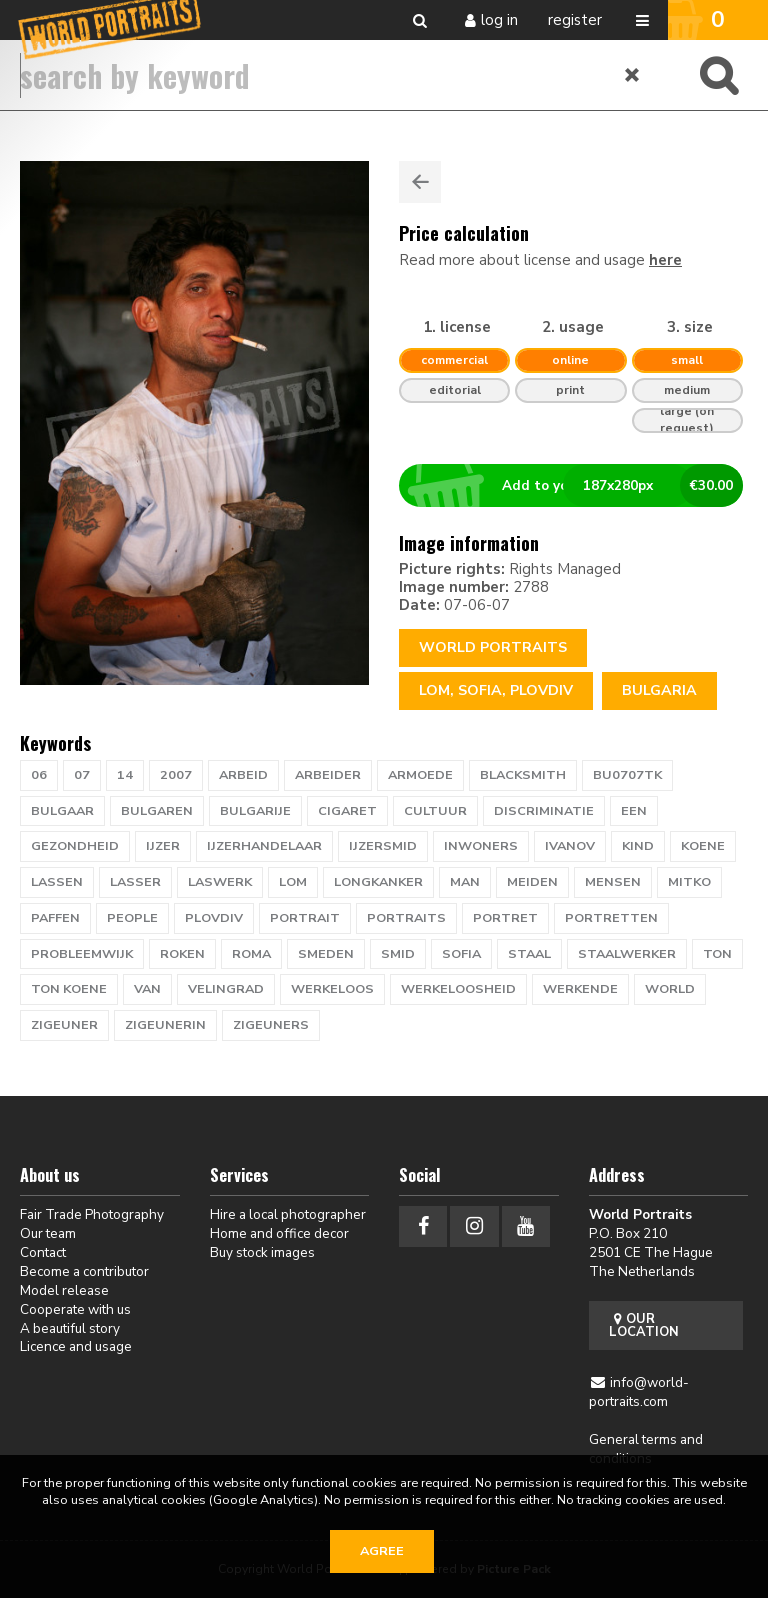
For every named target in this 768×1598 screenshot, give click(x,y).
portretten (611, 918)
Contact (43, 1252)
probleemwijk (82, 954)
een (634, 811)
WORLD (670, 989)
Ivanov (570, 846)
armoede (420, 775)
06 (39, 775)
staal (529, 954)
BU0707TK (627, 775)
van (147, 989)
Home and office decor (279, 1233)
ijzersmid (383, 846)
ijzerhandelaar (264, 846)
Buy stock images (262, 1252)
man (465, 882)
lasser (135, 882)
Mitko (689, 882)
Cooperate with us (75, 1309)
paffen (55, 918)
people (132, 918)
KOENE (703, 846)
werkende (580, 989)
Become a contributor (84, 1271)
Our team (48, 1233)
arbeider (328, 775)
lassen (57, 882)
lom (293, 882)
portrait (305, 918)
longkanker (378, 882)
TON (717, 954)
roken (182, 954)
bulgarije (255, 811)
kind (638, 846)
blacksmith (523, 775)
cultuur (435, 811)
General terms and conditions (646, 1449)
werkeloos (332, 989)
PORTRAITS (406, 918)
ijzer (163, 846)
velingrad (226, 989)
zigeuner (64, 1025)
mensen (613, 882)
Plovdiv (214, 918)
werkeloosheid (458, 989)
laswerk (220, 882)
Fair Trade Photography (92, 1214)
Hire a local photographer (288, 1214)
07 (82, 775)
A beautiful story (70, 1328)
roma (251, 954)
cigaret (347, 811)
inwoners (481, 846)
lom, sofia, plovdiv (496, 690)
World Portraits (493, 647)
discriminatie (544, 811)
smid (398, 954)
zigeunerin (165, 1025)
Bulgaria (659, 690)
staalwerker (627, 954)
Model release (64, 1290)
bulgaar (62, 811)
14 (125, 775)
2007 (176, 775)
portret (505, 918)
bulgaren (157, 811)
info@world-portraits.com (639, 1392)
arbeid (243, 775)
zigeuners (271, 1025)
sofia (461, 954)
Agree (382, 1551)
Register (575, 20)
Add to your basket (579, 486)
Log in (499, 20)
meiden (532, 882)
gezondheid (75, 846)
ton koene (69, 989)
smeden (326, 954)
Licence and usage (76, 1346)
